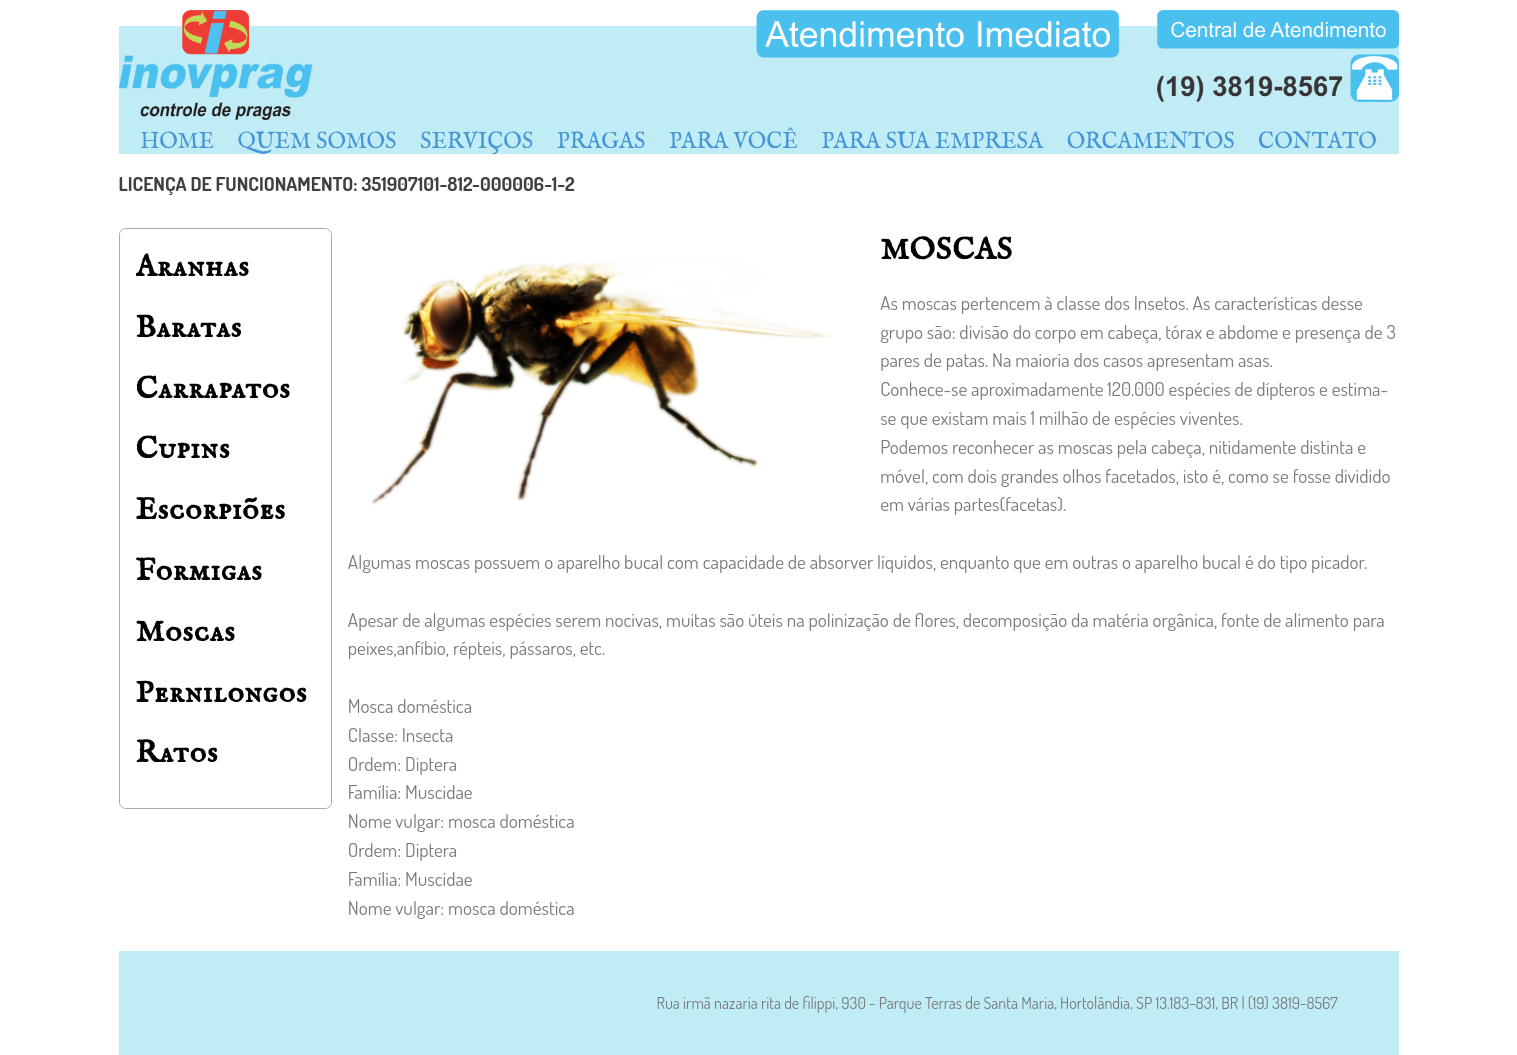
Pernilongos (222, 693)
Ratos (177, 753)
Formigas (199, 571)
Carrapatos (213, 389)
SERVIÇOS (476, 142)
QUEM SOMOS (317, 142)
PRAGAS (601, 142)
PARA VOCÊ (733, 142)
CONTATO (1317, 142)
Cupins (183, 449)
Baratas (189, 328)
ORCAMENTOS (1151, 142)
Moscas (186, 632)
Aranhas (193, 267)
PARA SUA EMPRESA (932, 142)
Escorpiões (211, 510)
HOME (177, 142)
